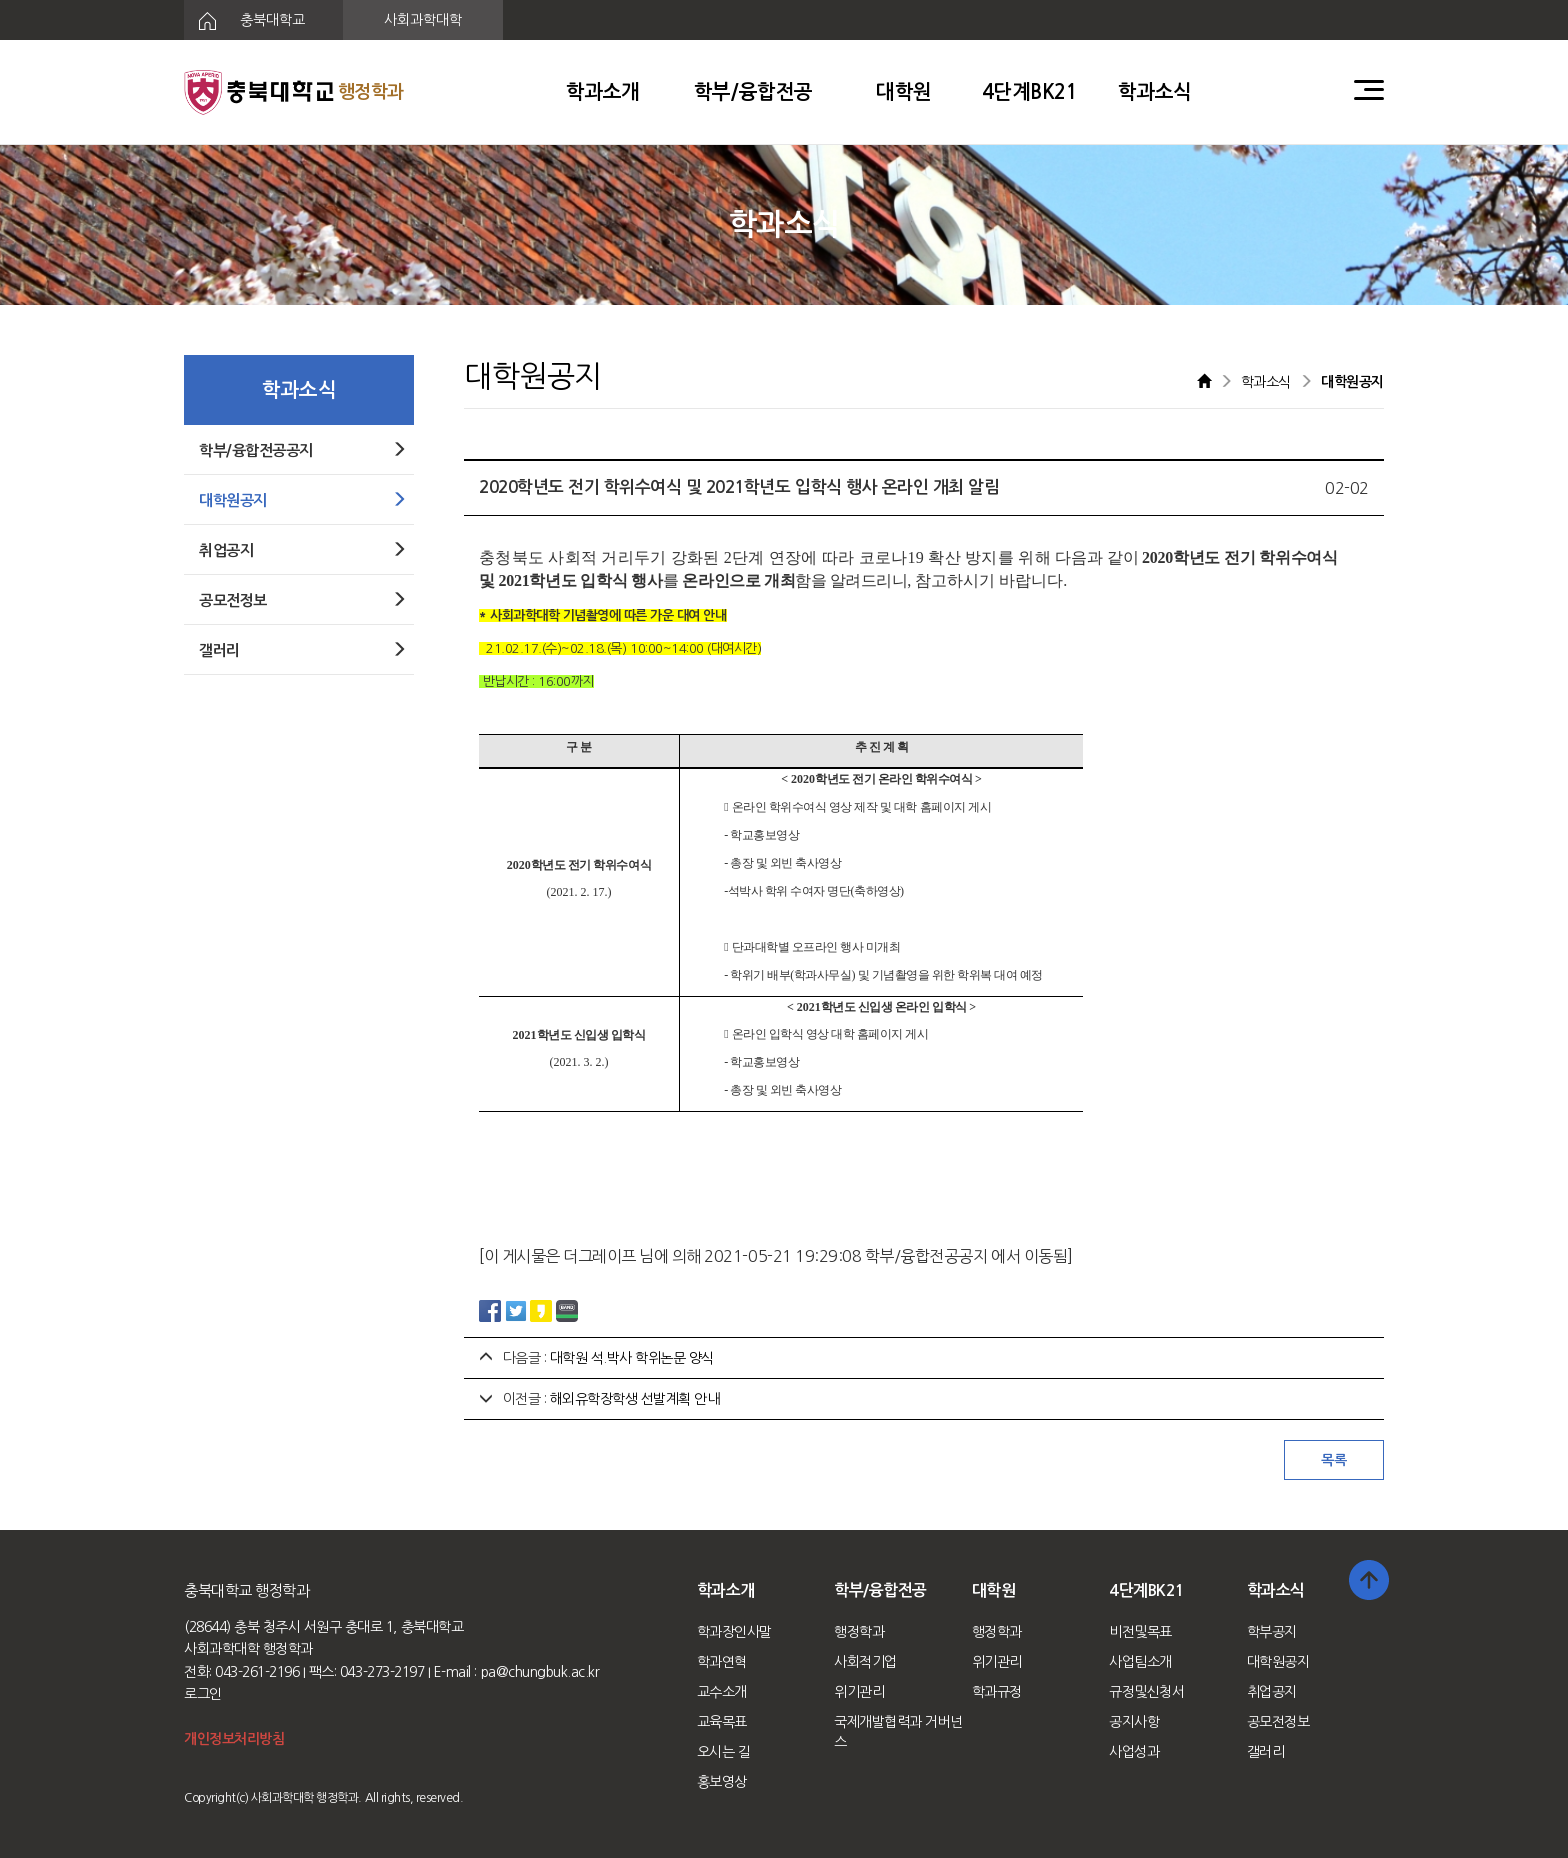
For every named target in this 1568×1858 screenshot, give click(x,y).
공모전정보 (1278, 1722)
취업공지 (1272, 1692)
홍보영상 (722, 1782)
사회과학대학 (423, 20)
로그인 (203, 1694)
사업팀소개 (1140, 1662)
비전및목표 (1140, 1632)
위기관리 (859, 1692)
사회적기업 (865, 1662)
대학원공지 (1278, 1662)
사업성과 (1134, 1752)
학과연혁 (722, 1662)
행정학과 (859, 1632)
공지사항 (1134, 1722)
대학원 (904, 92)
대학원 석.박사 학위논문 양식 (632, 1358)
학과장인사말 (734, 1632)
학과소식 (1155, 92)
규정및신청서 (1146, 1692)
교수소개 (722, 1692)
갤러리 (1266, 1752)
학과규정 (997, 1692)
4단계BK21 (1030, 92)
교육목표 (722, 1722)
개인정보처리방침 (234, 1739)
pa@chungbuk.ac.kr (540, 1672)
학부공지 (1272, 1632)
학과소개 (603, 92)
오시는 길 (724, 1752)
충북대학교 (244, 21)
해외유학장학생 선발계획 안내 (635, 1399)
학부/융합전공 (753, 92)
